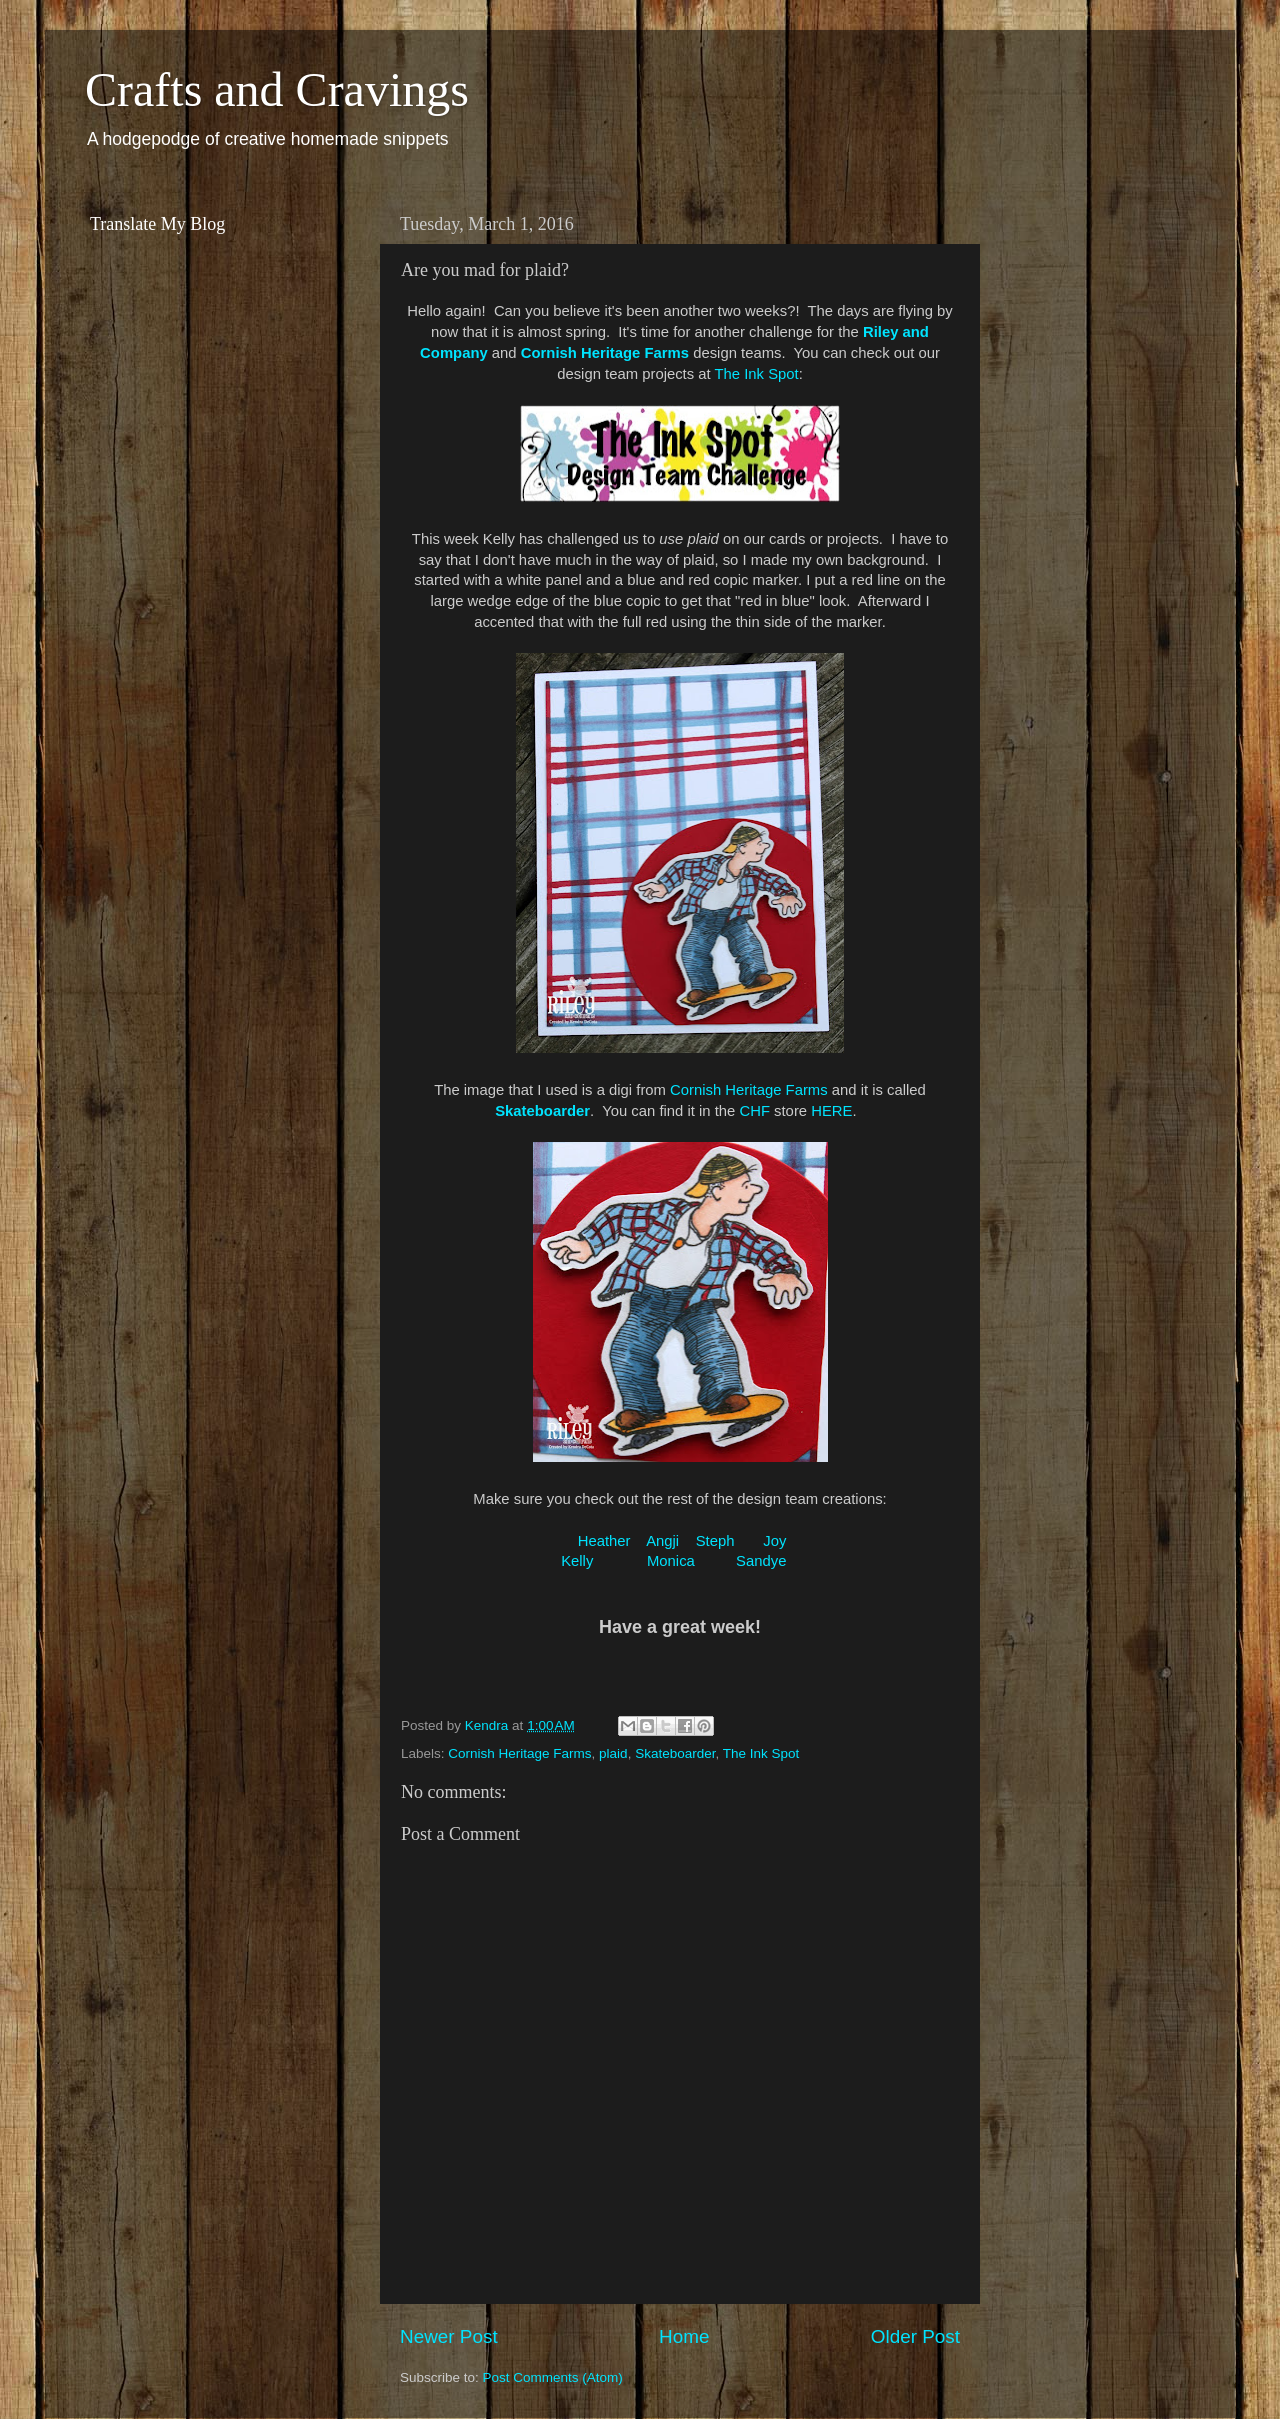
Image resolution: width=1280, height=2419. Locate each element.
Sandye (761, 1561)
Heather (604, 1541)
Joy (774, 1541)
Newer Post (449, 2336)
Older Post (915, 2336)
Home (684, 2336)
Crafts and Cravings (277, 89)
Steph (715, 1541)
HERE (831, 1111)
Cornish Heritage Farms (749, 1090)
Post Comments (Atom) (553, 2377)
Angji (662, 1541)
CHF (754, 1111)
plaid (613, 1753)
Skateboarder (675, 1753)
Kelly (577, 1561)
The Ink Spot (757, 374)
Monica (671, 1561)
